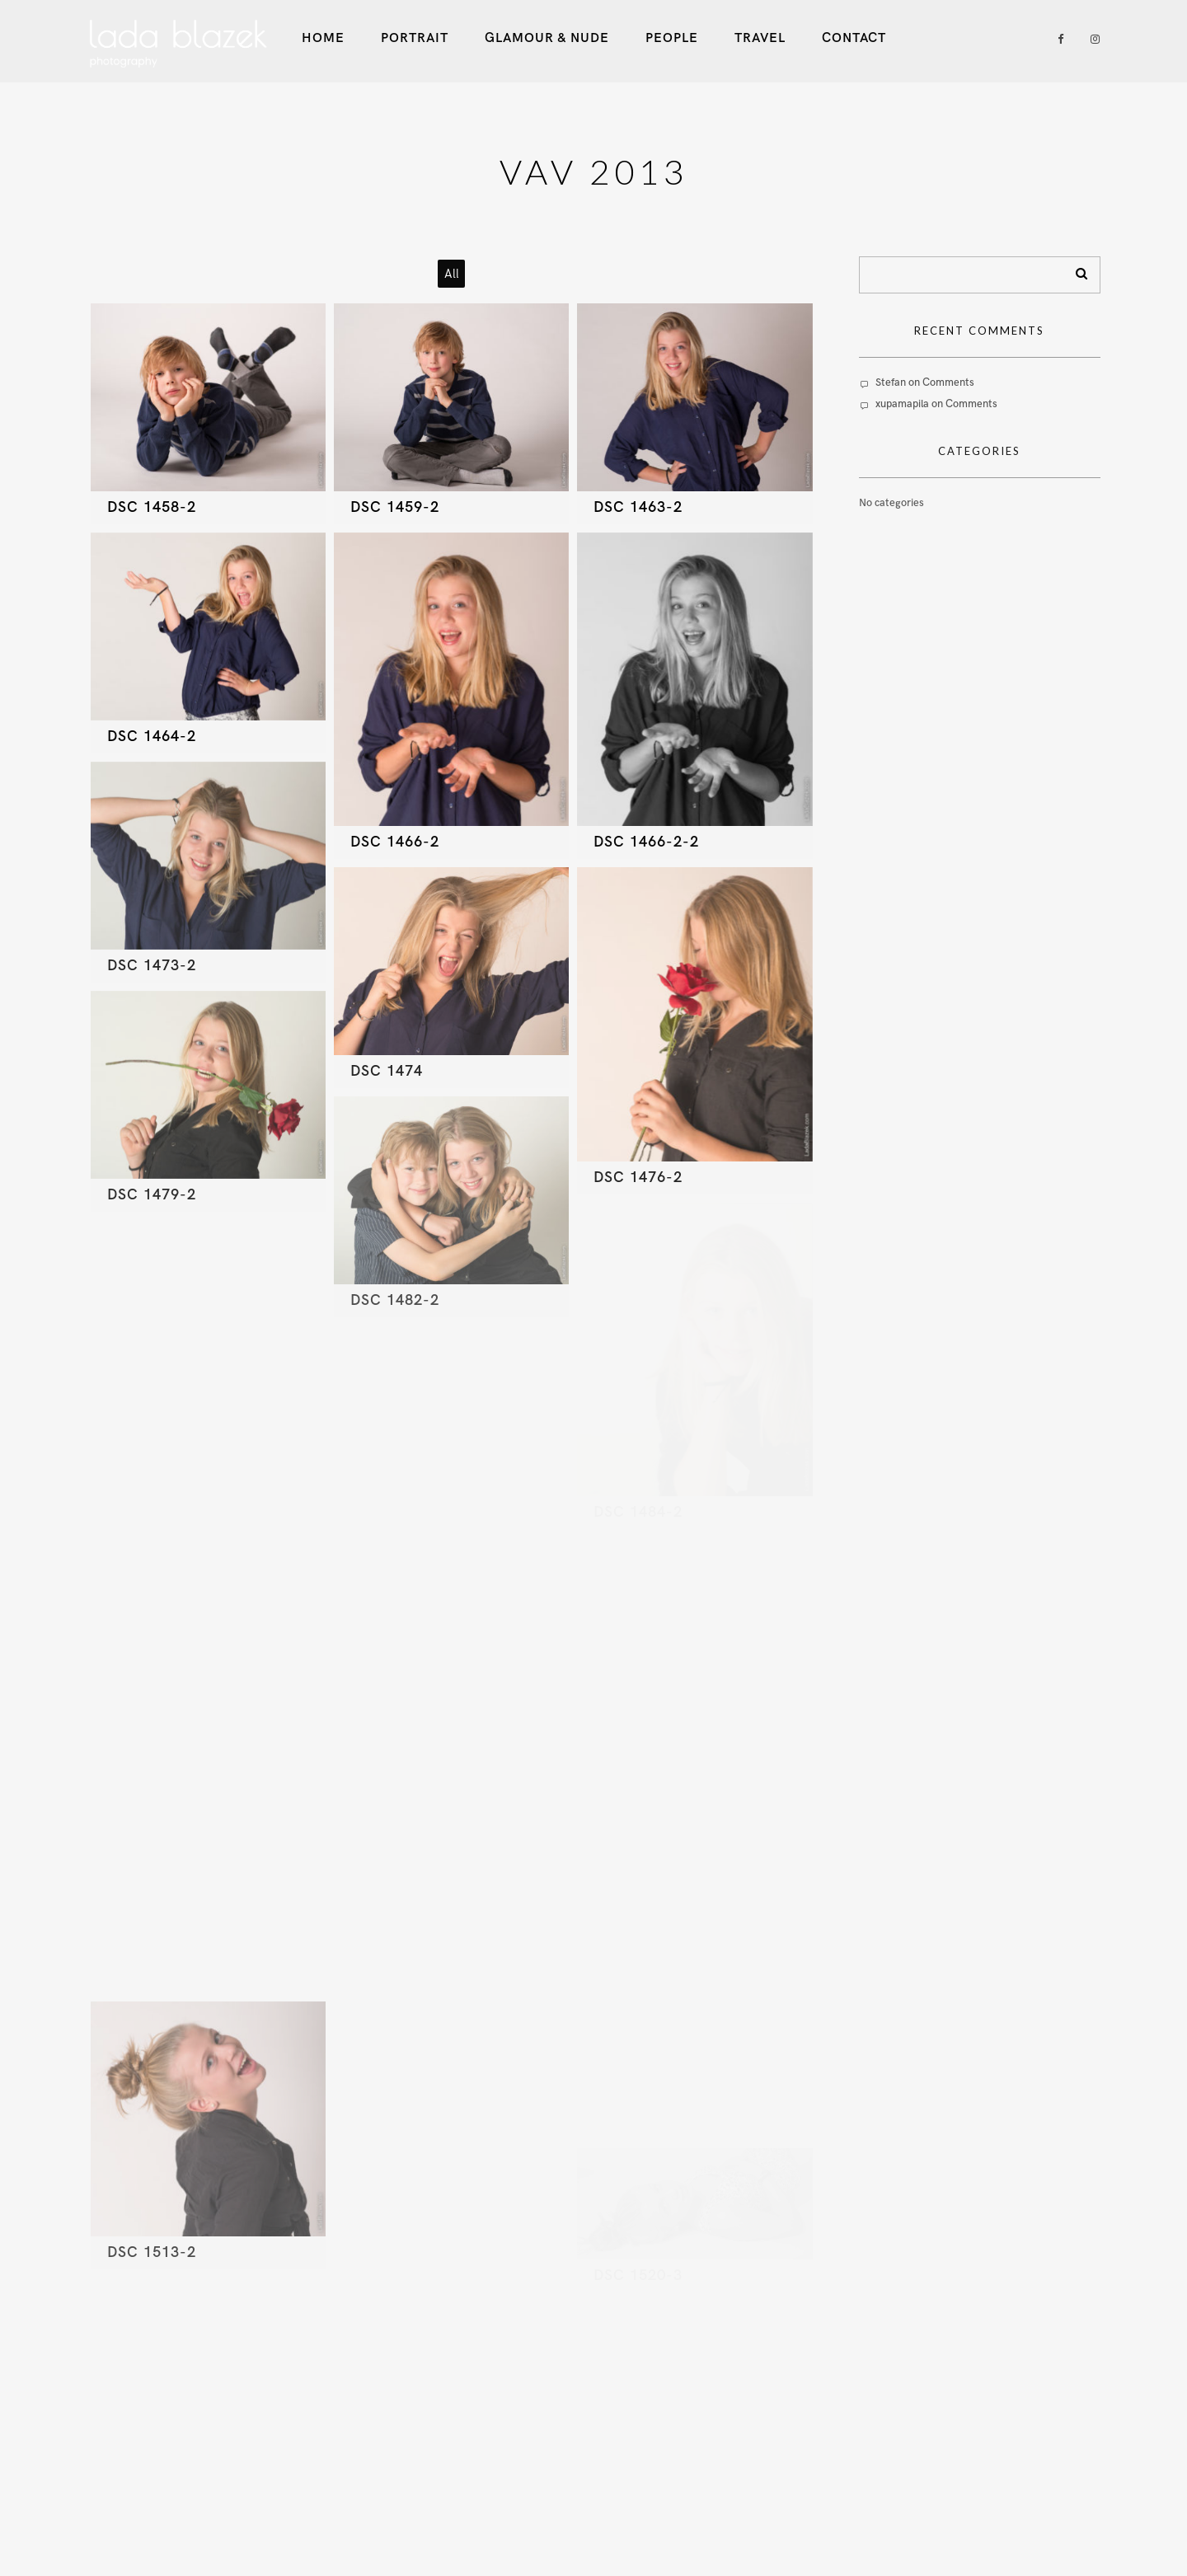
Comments (948, 382)
